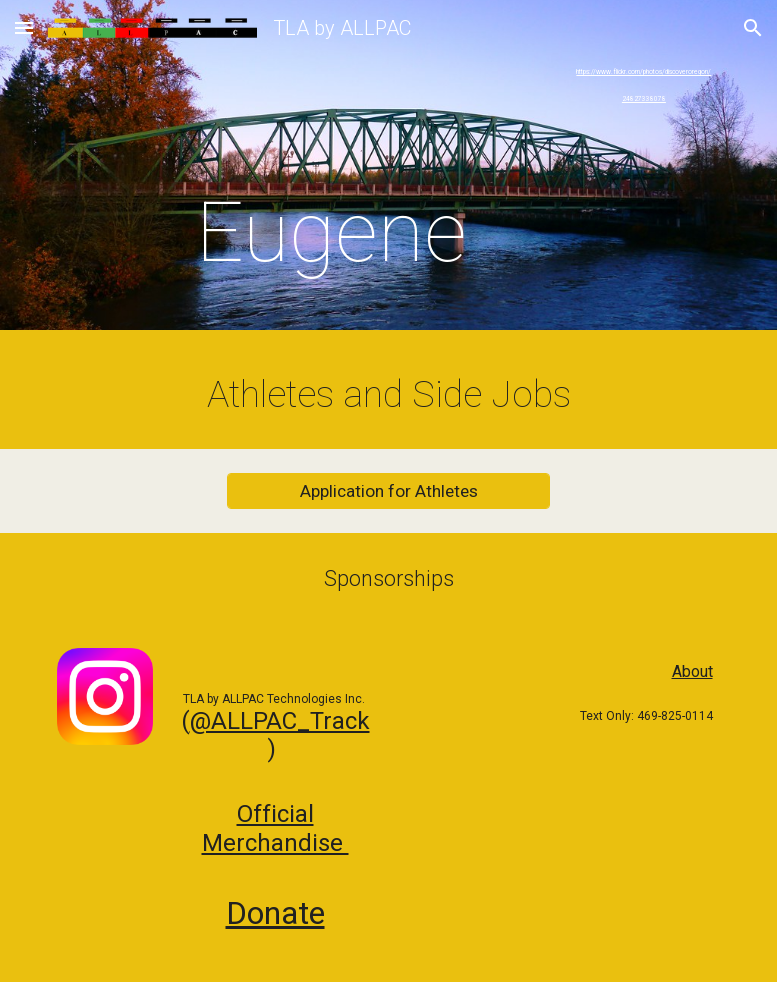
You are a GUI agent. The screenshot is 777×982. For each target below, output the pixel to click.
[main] (331, 170)
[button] (24, 27)
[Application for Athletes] (389, 491)
